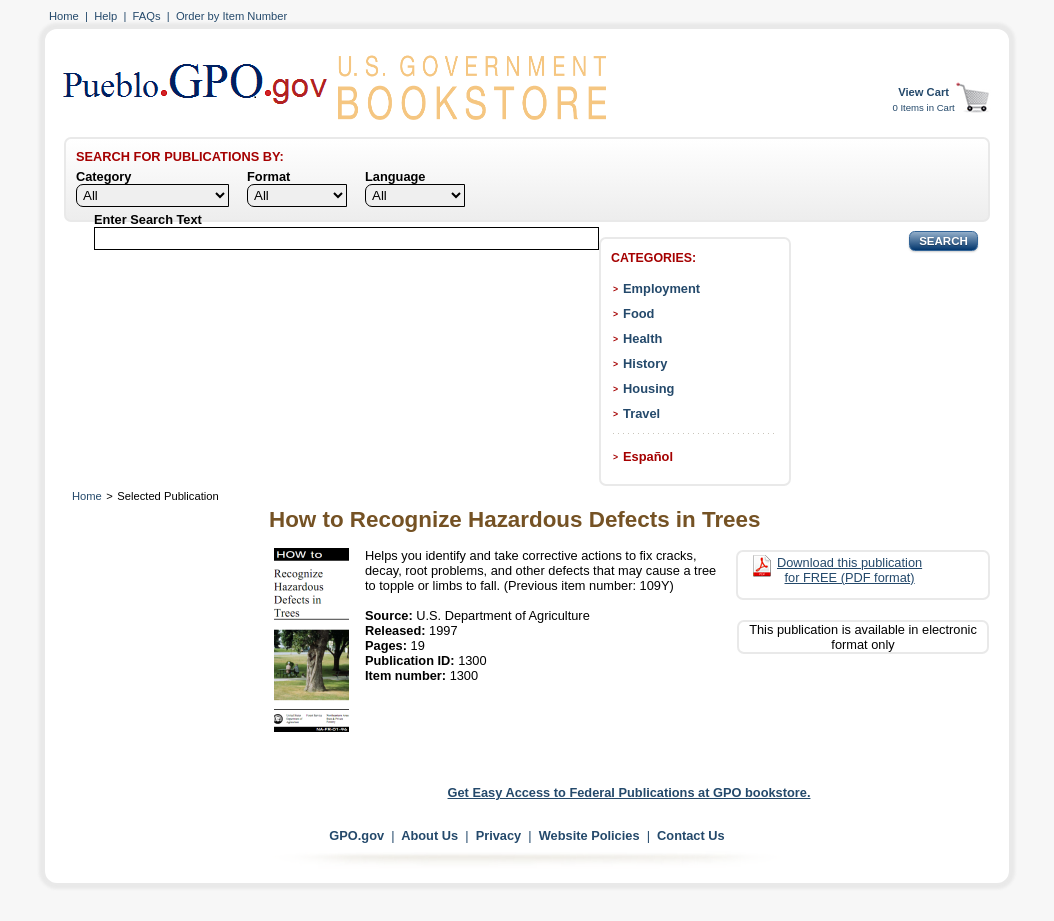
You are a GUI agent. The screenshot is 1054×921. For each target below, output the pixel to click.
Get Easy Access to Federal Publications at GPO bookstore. (629, 792)
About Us (429, 835)
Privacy (499, 835)
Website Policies (589, 835)
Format (268, 176)
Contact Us (691, 835)
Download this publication (849, 570)
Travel (641, 413)
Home (64, 16)
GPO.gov (356, 835)
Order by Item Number (231, 16)
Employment (661, 288)
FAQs (147, 16)
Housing (648, 388)
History (645, 363)
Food (638, 313)
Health (642, 338)
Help (105, 16)
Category (103, 176)
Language (395, 176)
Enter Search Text (148, 219)
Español (648, 456)
